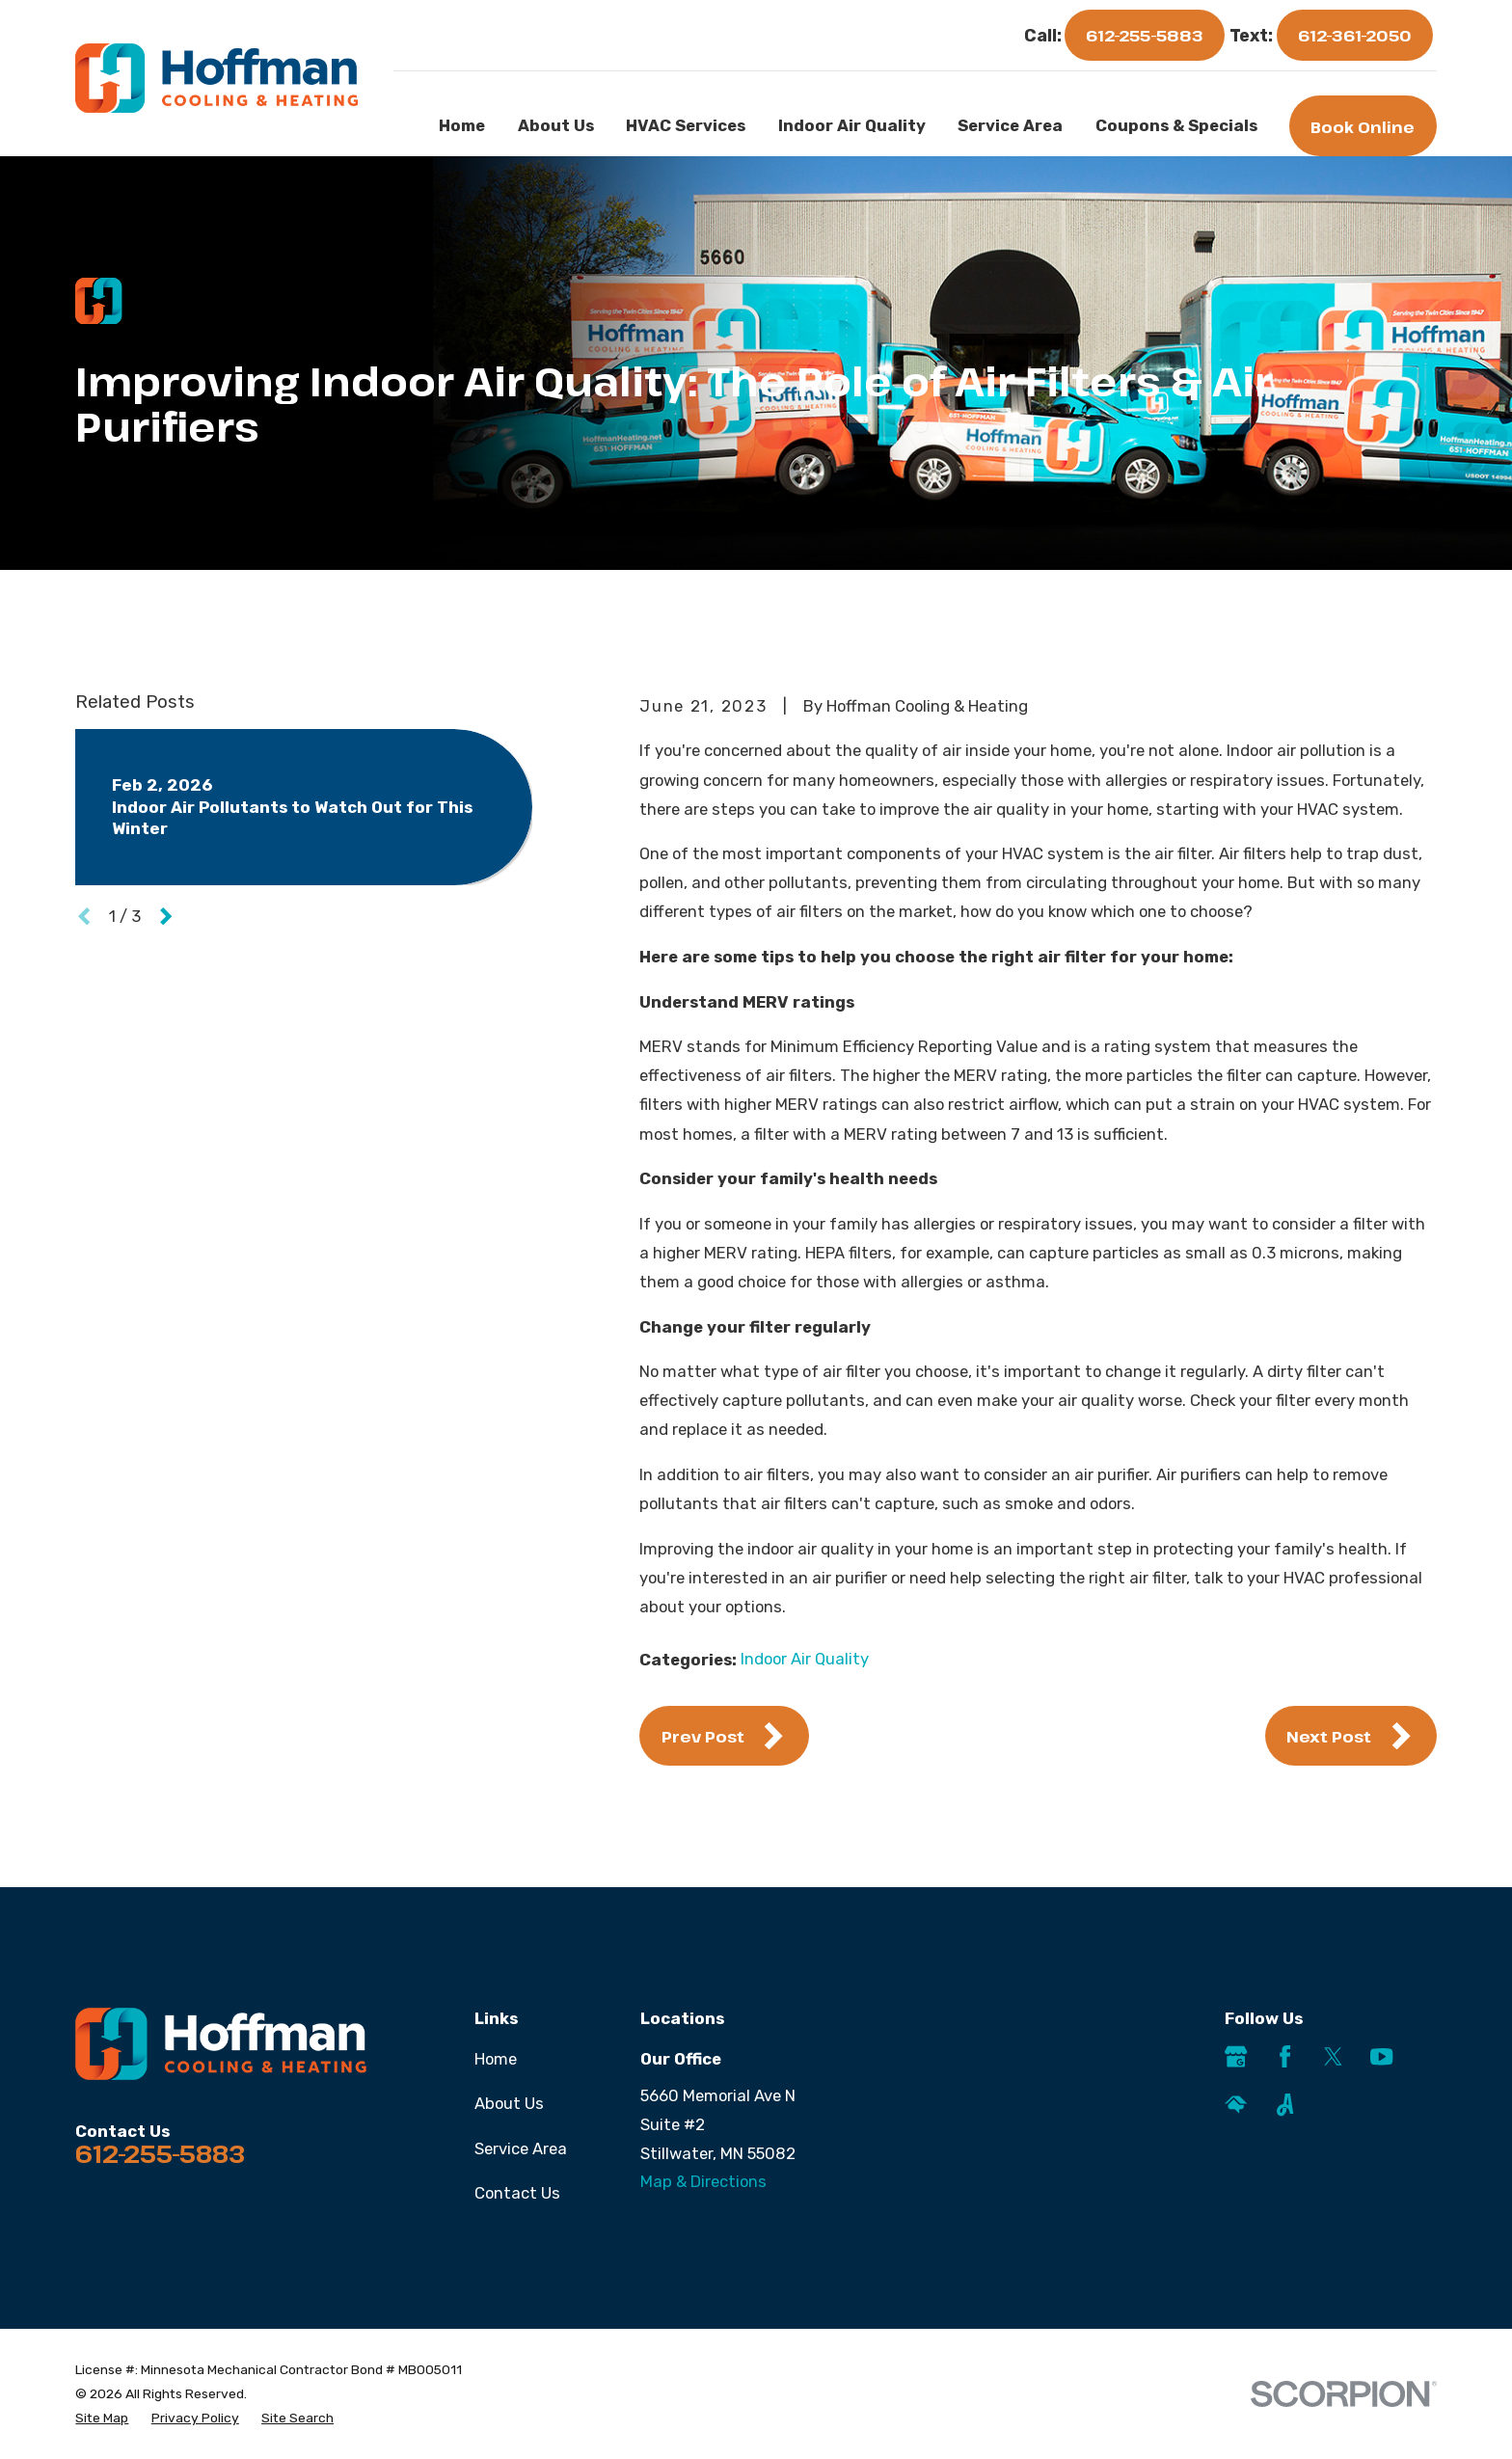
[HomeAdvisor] (1236, 2105)
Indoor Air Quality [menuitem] (852, 125)
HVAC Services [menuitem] (685, 125)
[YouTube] (1381, 2056)
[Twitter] (1333, 2056)
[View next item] (166, 916)
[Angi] (1285, 2105)
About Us (509, 2103)
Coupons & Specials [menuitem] (1176, 125)
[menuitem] (101, 2418)
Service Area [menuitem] (1010, 125)
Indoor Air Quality (805, 1658)
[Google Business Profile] (1236, 2056)
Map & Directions (703, 2181)
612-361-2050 (1355, 35)
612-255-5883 (1144, 35)
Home (495, 2058)
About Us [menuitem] (556, 125)
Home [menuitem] (462, 125)
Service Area (520, 2148)
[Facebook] (1285, 2056)
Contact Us (517, 2192)
